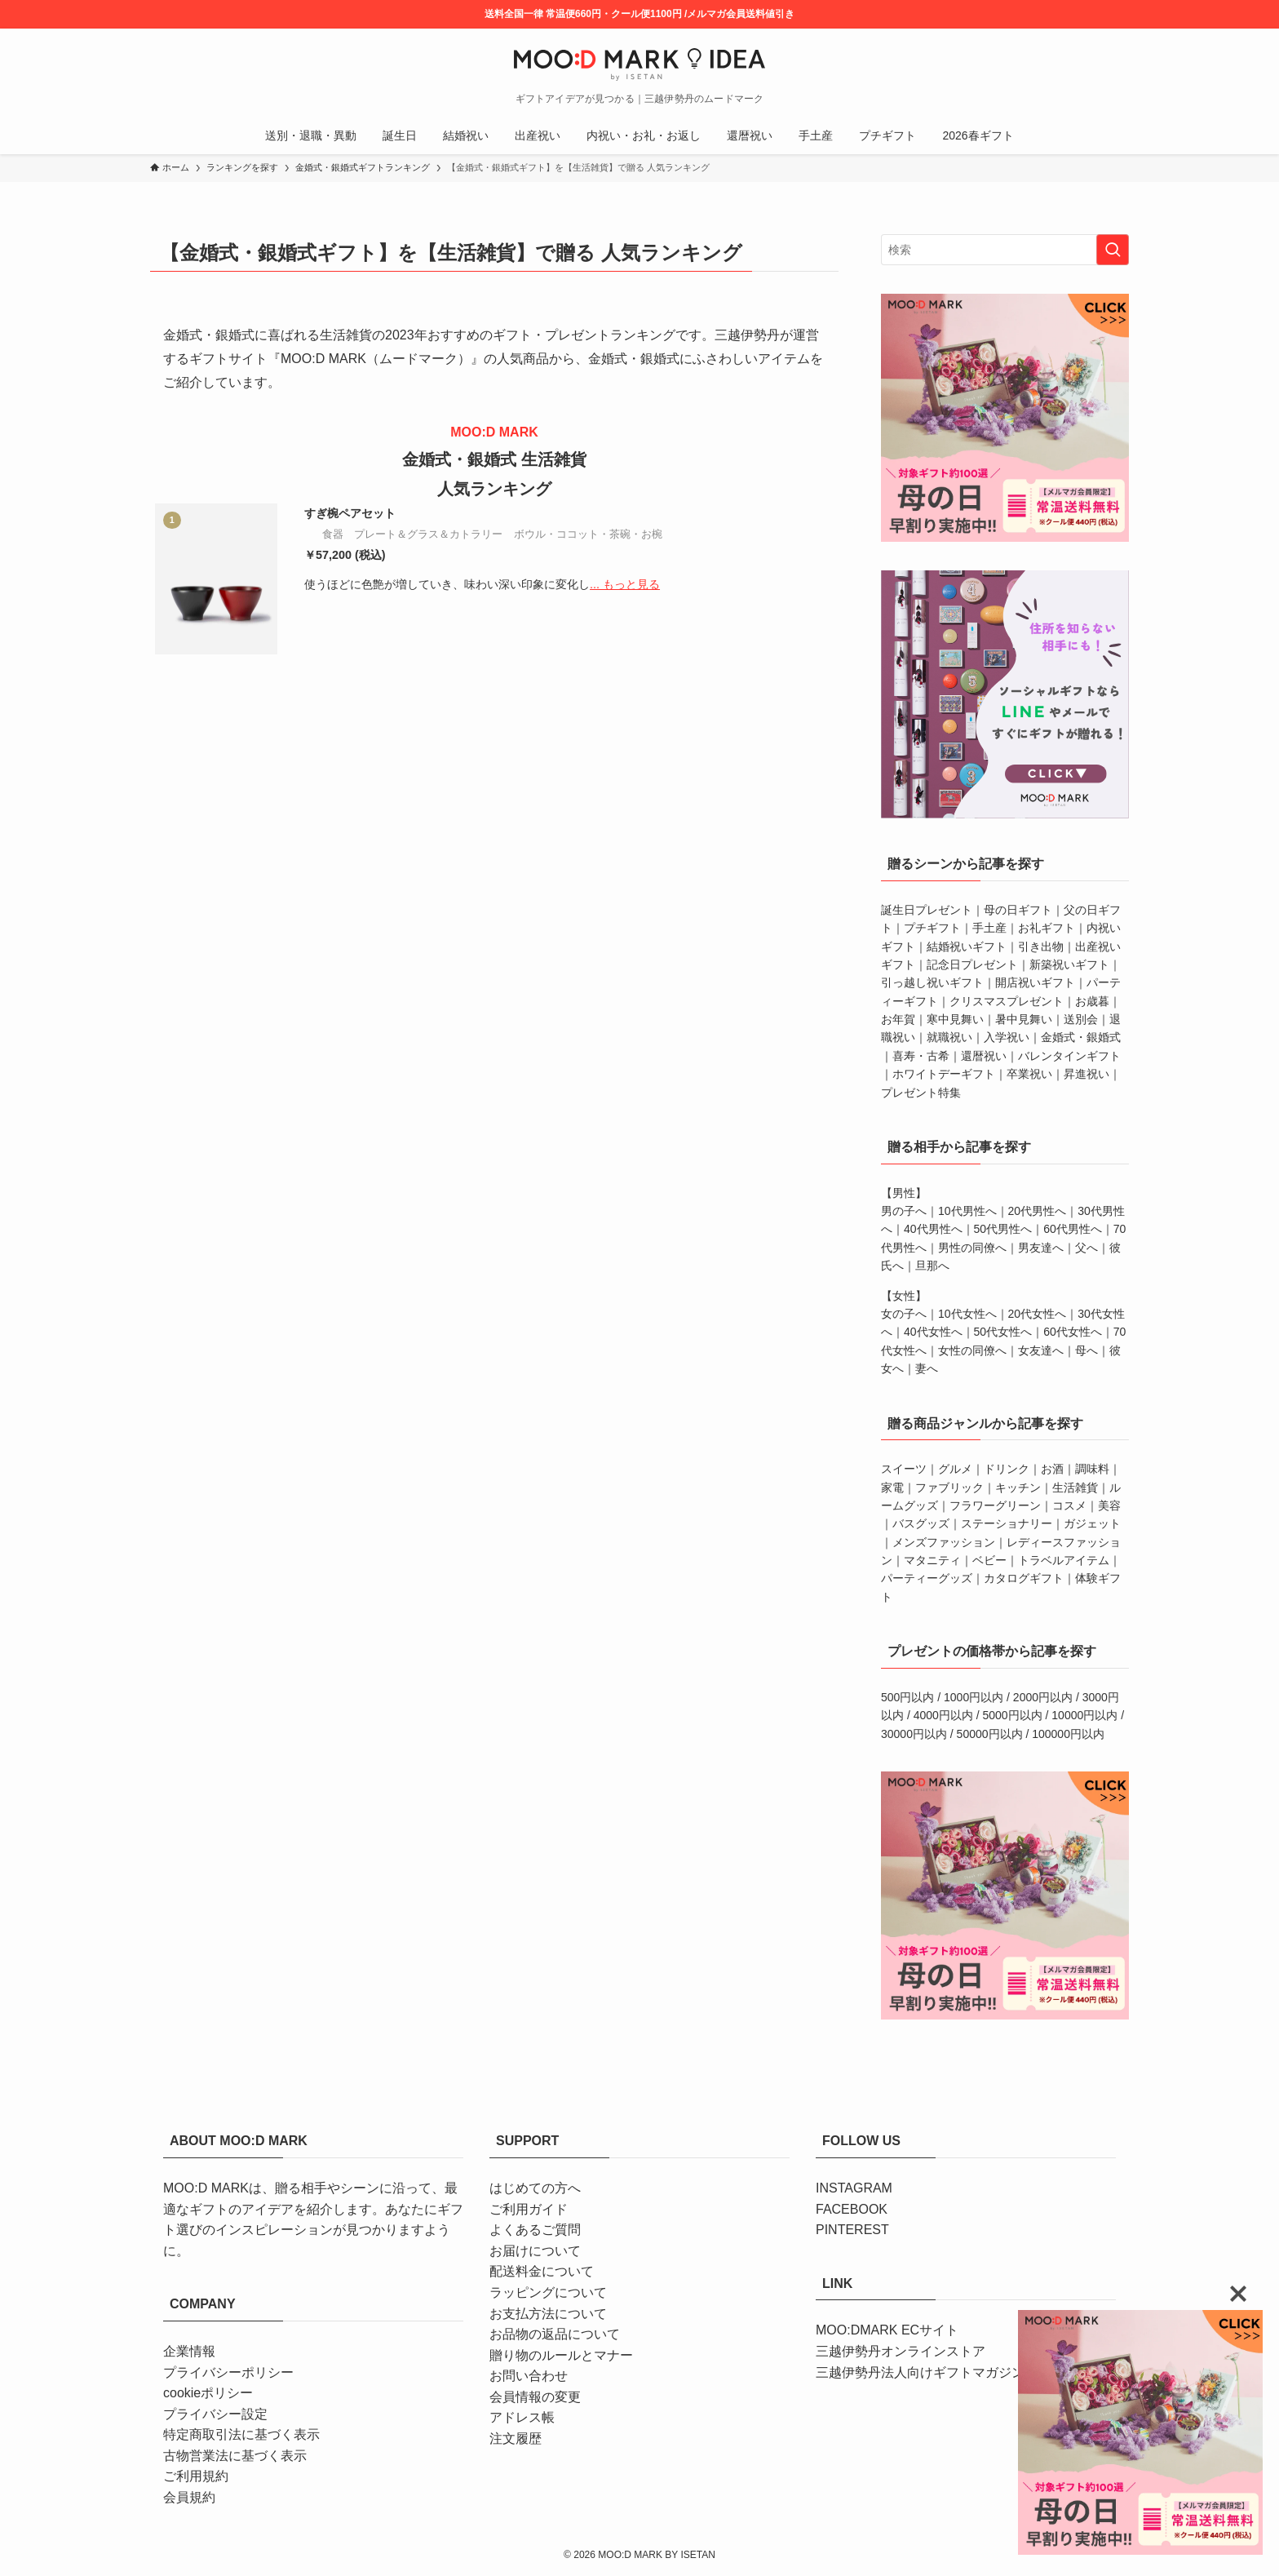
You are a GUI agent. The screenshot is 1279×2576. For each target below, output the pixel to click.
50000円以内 (990, 1733)
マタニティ (932, 1560)
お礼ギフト (1046, 927)
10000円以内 (1084, 1715)
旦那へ (932, 1265)
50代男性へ (1003, 1228)
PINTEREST (852, 2230)
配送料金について (541, 2271)
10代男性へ (967, 1210)
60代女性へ (1072, 1331)
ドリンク (1006, 1468)
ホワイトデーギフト (943, 1073)
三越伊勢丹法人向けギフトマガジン (920, 2372)
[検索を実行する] (1112, 249)
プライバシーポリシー (228, 2372)
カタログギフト (1024, 1578)
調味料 (1092, 1468)
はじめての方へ (535, 2188)
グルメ (955, 1468)
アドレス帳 (522, 2417)
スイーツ (904, 1468)
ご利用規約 (195, 2476)
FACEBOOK (851, 2209)
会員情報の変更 (535, 2397)
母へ (1086, 1350)
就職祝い (949, 1037)
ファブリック (949, 1487)
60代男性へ (1072, 1228)
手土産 (989, 927)
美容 (1109, 1505)
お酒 (1052, 1468)
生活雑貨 (1075, 1487)
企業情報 (189, 2351)
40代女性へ (933, 1331)
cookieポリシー (208, 2393)
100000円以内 (1068, 1733)
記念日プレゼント (972, 964)
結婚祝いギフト (967, 946)
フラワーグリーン (995, 1505)
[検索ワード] (1005, 249)
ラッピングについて (548, 2292)
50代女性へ (1003, 1331)
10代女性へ (967, 1313)
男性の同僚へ (972, 1247)
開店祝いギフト (1035, 982)
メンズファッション (943, 1542)
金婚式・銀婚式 (1081, 1037)
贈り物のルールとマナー (561, 2355)
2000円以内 (1043, 1697)
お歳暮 (1092, 1001)
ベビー (989, 1560)
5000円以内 (1012, 1715)
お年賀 (898, 1019)
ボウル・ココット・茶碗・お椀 (588, 534)
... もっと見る (625, 584)
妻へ (926, 1368)
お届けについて (535, 2251)
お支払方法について (548, 2314)
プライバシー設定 (215, 2414)
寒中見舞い (955, 1019)
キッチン (1018, 1487)
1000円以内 (973, 1697)
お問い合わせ (528, 2376)
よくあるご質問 (535, 2230)
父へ (1086, 1247)
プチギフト (932, 927)
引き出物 (1041, 946)
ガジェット (1092, 1523)
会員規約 (189, 2497)
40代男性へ (933, 1228)
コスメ (1069, 1505)
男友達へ (1041, 1247)
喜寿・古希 (920, 1055)
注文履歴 (515, 2438)
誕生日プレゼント (926, 909)
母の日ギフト (1018, 909)
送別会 (1081, 1019)
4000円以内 (943, 1715)
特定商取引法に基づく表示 (241, 2434)
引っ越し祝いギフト (932, 982)
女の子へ (904, 1313)
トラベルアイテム (1063, 1560)
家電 (892, 1487)
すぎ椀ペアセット (350, 513)
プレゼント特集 (921, 1092)
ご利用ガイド (528, 2209)
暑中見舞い (1023, 1019)
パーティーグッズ (926, 1578)
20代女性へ (1037, 1313)
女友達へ (1041, 1350)
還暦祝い (984, 1055)
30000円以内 (914, 1733)
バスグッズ (920, 1523)
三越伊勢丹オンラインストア (900, 2351)
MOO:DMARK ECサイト (887, 2330)
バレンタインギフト (1069, 1055)
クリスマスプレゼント (1006, 1001)
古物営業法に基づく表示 (235, 2456)
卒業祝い (1029, 1073)
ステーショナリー (1006, 1523)
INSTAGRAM (854, 2188)
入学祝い (1006, 1037)
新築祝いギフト (1069, 964)
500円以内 (907, 1697)
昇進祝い (1086, 1073)
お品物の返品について (554, 2334)
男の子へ (904, 1210)
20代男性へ (1037, 1210)
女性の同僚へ (972, 1350)
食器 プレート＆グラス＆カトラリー (412, 534)
